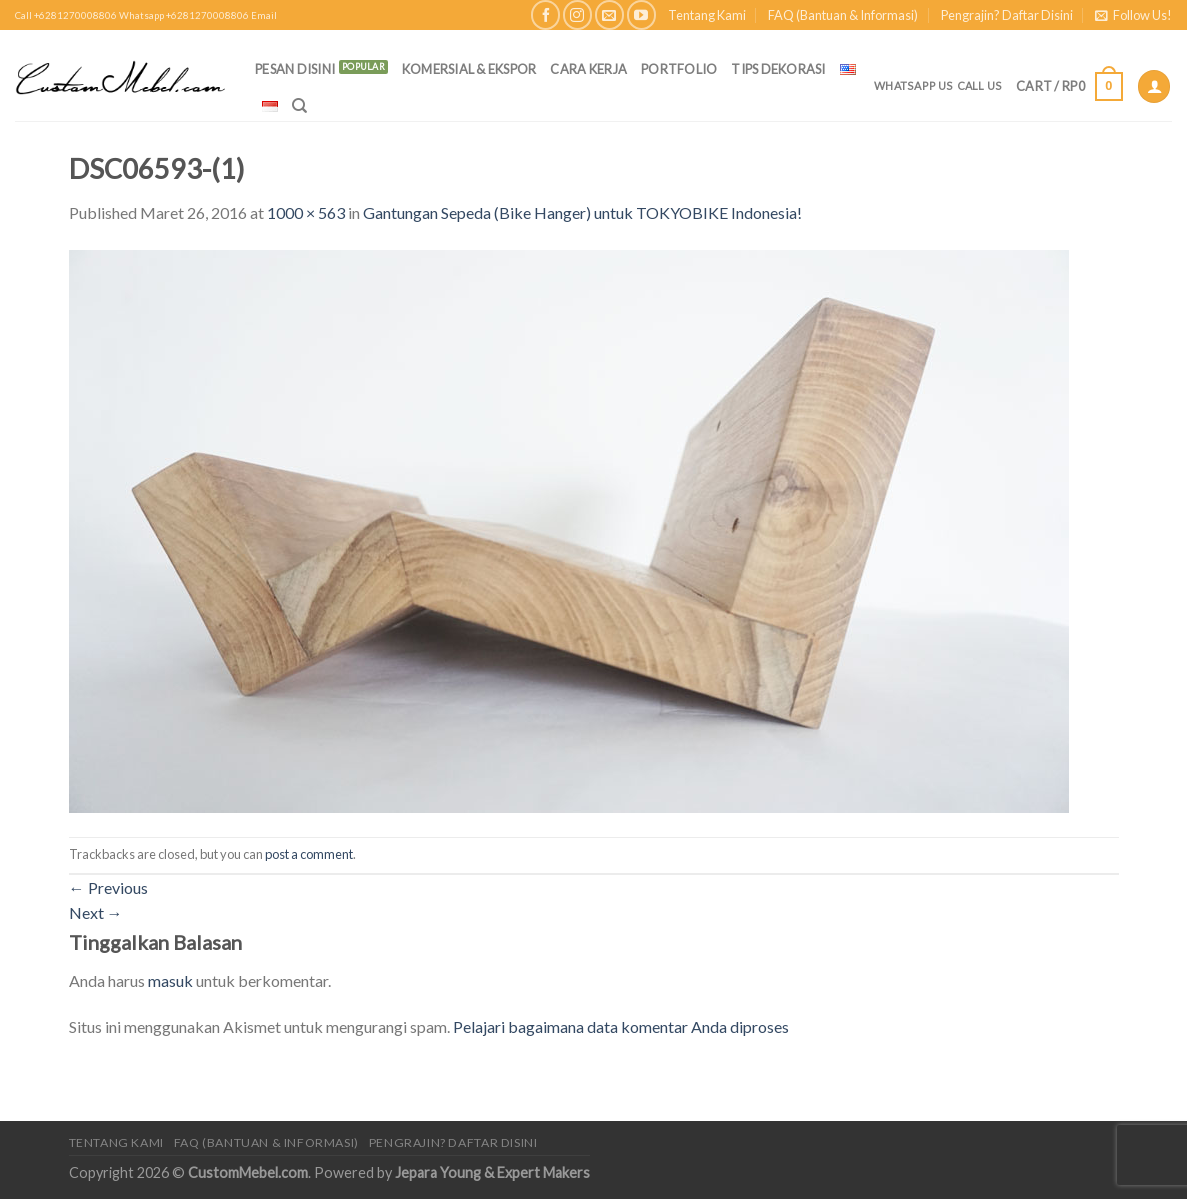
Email (264, 15)
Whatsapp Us (913, 85)
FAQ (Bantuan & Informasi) (843, 15)
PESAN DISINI (295, 69)
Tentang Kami (707, 15)
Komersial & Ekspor (469, 69)
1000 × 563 (306, 212)
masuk (170, 980)
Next (96, 912)
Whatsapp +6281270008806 (184, 15)
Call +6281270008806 (66, 15)
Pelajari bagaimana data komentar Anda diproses (621, 1026)
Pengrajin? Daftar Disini (1007, 15)
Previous (108, 887)
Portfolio (679, 69)
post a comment (309, 854)
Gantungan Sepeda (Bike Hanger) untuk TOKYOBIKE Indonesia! (582, 212)
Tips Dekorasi (778, 69)
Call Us (980, 85)
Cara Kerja (588, 69)
